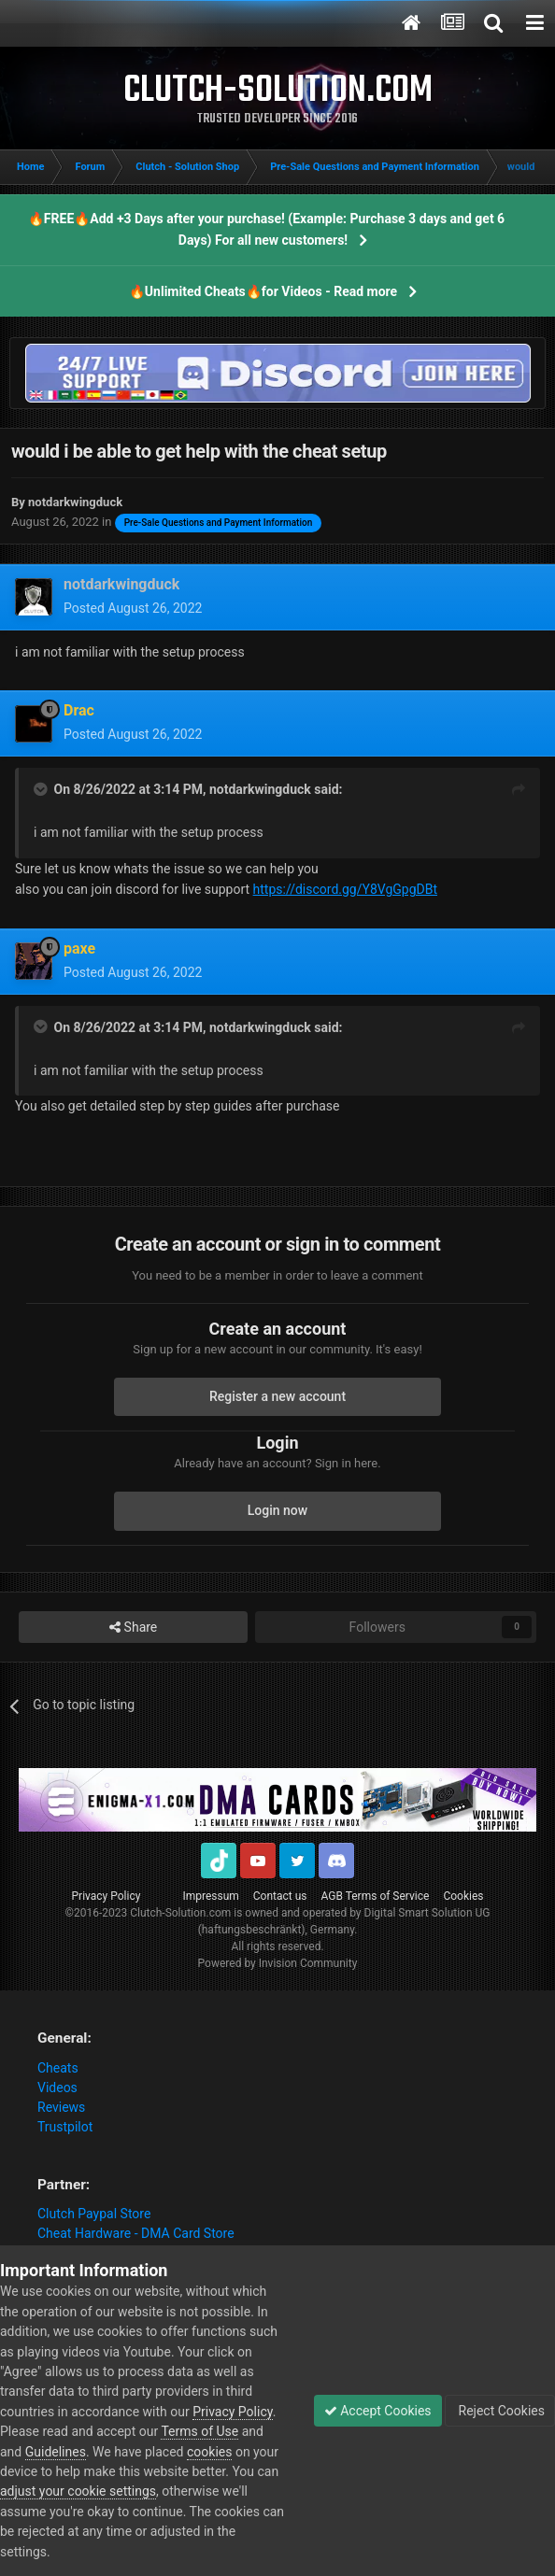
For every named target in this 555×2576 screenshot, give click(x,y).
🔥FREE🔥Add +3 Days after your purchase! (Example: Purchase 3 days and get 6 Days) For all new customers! (266, 229)
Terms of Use (199, 2431)
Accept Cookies (378, 2410)
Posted (133, 608)
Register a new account (277, 1396)
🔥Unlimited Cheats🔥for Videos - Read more (263, 291)
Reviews (61, 2107)
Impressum (210, 1896)
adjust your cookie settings (78, 2491)
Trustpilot (64, 2126)
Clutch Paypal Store (93, 2213)
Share (133, 1627)
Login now (277, 1510)
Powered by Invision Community (278, 1963)
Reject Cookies (500, 2410)
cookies (209, 2451)
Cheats (57, 2067)
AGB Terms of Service (375, 1896)
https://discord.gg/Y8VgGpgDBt (345, 889)
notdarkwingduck (260, 789)
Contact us (280, 1896)
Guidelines (55, 2451)
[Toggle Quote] (42, 789)
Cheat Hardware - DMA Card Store (136, 2233)
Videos (57, 2087)
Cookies (463, 1896)
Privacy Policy (106, 1896)
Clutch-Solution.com (180, 1912)
